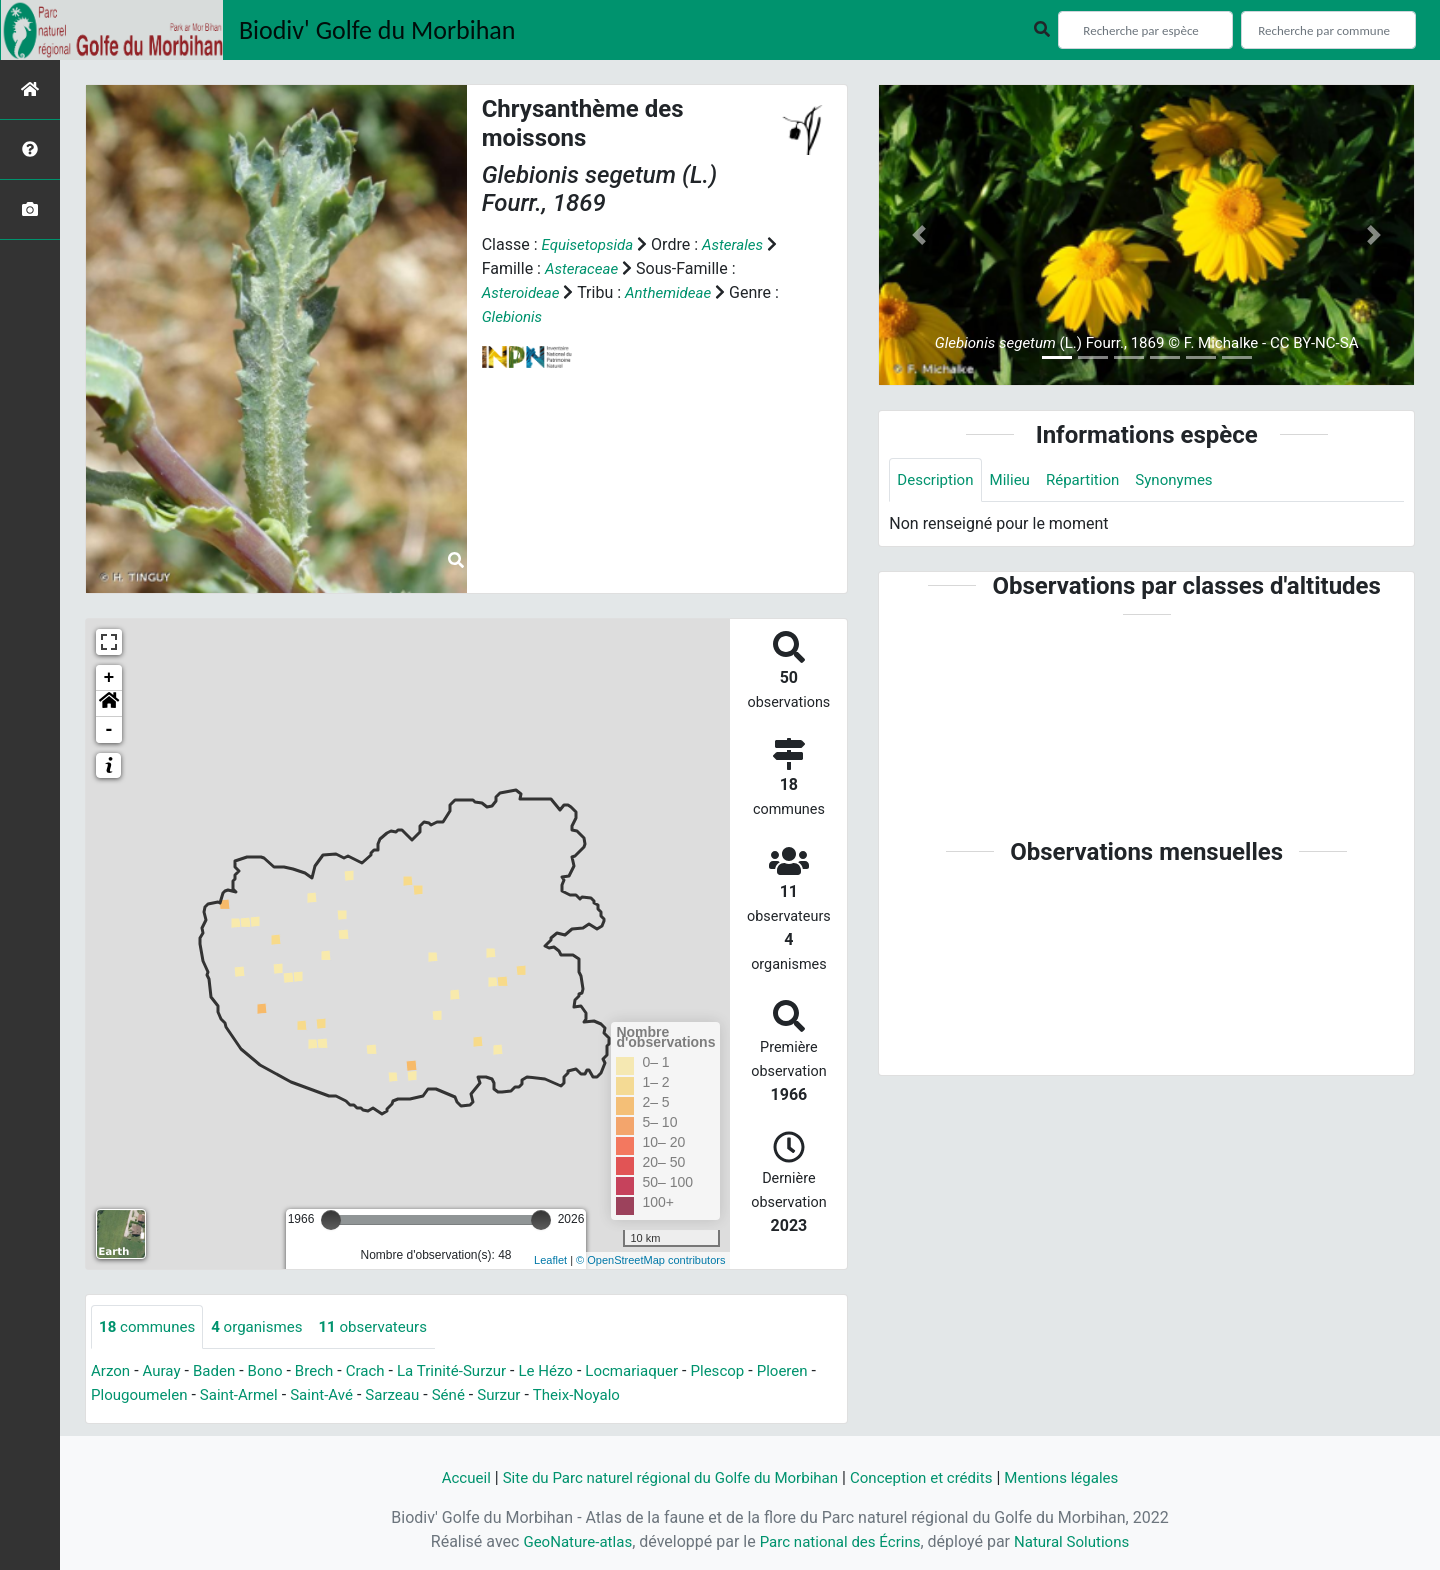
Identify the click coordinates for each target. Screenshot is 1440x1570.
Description (937, 480)
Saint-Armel (314, 1396)
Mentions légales (1077, 1477)
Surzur (587, 1396)
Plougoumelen (209, 1396)
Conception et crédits (930, 1477)
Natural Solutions (1080, 1541)
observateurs (387, 1327)
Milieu (1015, 480)
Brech (325, 1372)
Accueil (447, 1477)
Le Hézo (569, 1372)
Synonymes (1188, 480)
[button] (109, 704)
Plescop (749, 1372)
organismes (265, 1327)
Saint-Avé (401, 1396)
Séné (534, 1396)
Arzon (112, 1372)
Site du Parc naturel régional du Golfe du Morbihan (663, 1477)
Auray (165, 1372)
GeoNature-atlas (569, 1541)
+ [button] (109, 678)
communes (150, 1327)
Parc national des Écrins (839, 1541)
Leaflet (550, 1260)
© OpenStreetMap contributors (650, 1260)
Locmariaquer (659, 1372)
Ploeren (118, 1396)
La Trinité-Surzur (470, 1372)
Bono (273, 1372)
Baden (220, 1372)
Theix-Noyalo (668, 1396)
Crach (378, 1372)
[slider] (331, 1220)
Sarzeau (475, 1396)
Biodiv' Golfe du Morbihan (377, 30)
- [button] (109, 730)
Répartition (1092, 480)
